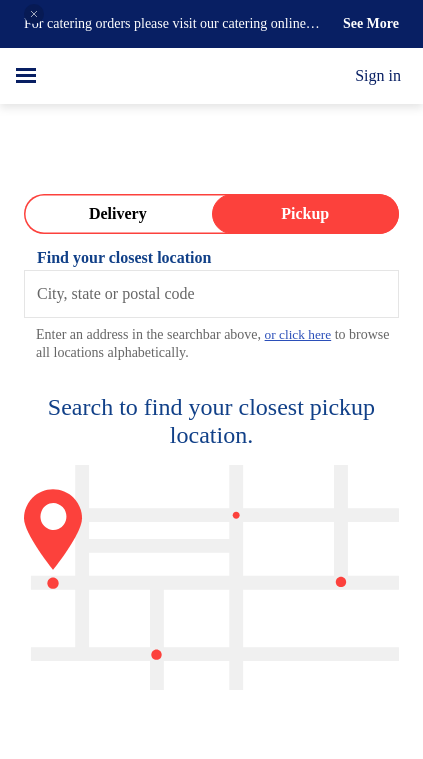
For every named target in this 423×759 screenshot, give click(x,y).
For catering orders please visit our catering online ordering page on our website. (164, 25)
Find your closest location (132, 258)
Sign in (375, 76)
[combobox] (211, 294)
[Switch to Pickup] (306, 214)
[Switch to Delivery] (118, 214)
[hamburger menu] (26, 76)
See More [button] (367, 23)
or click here (341, 335)
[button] (34, 14)
